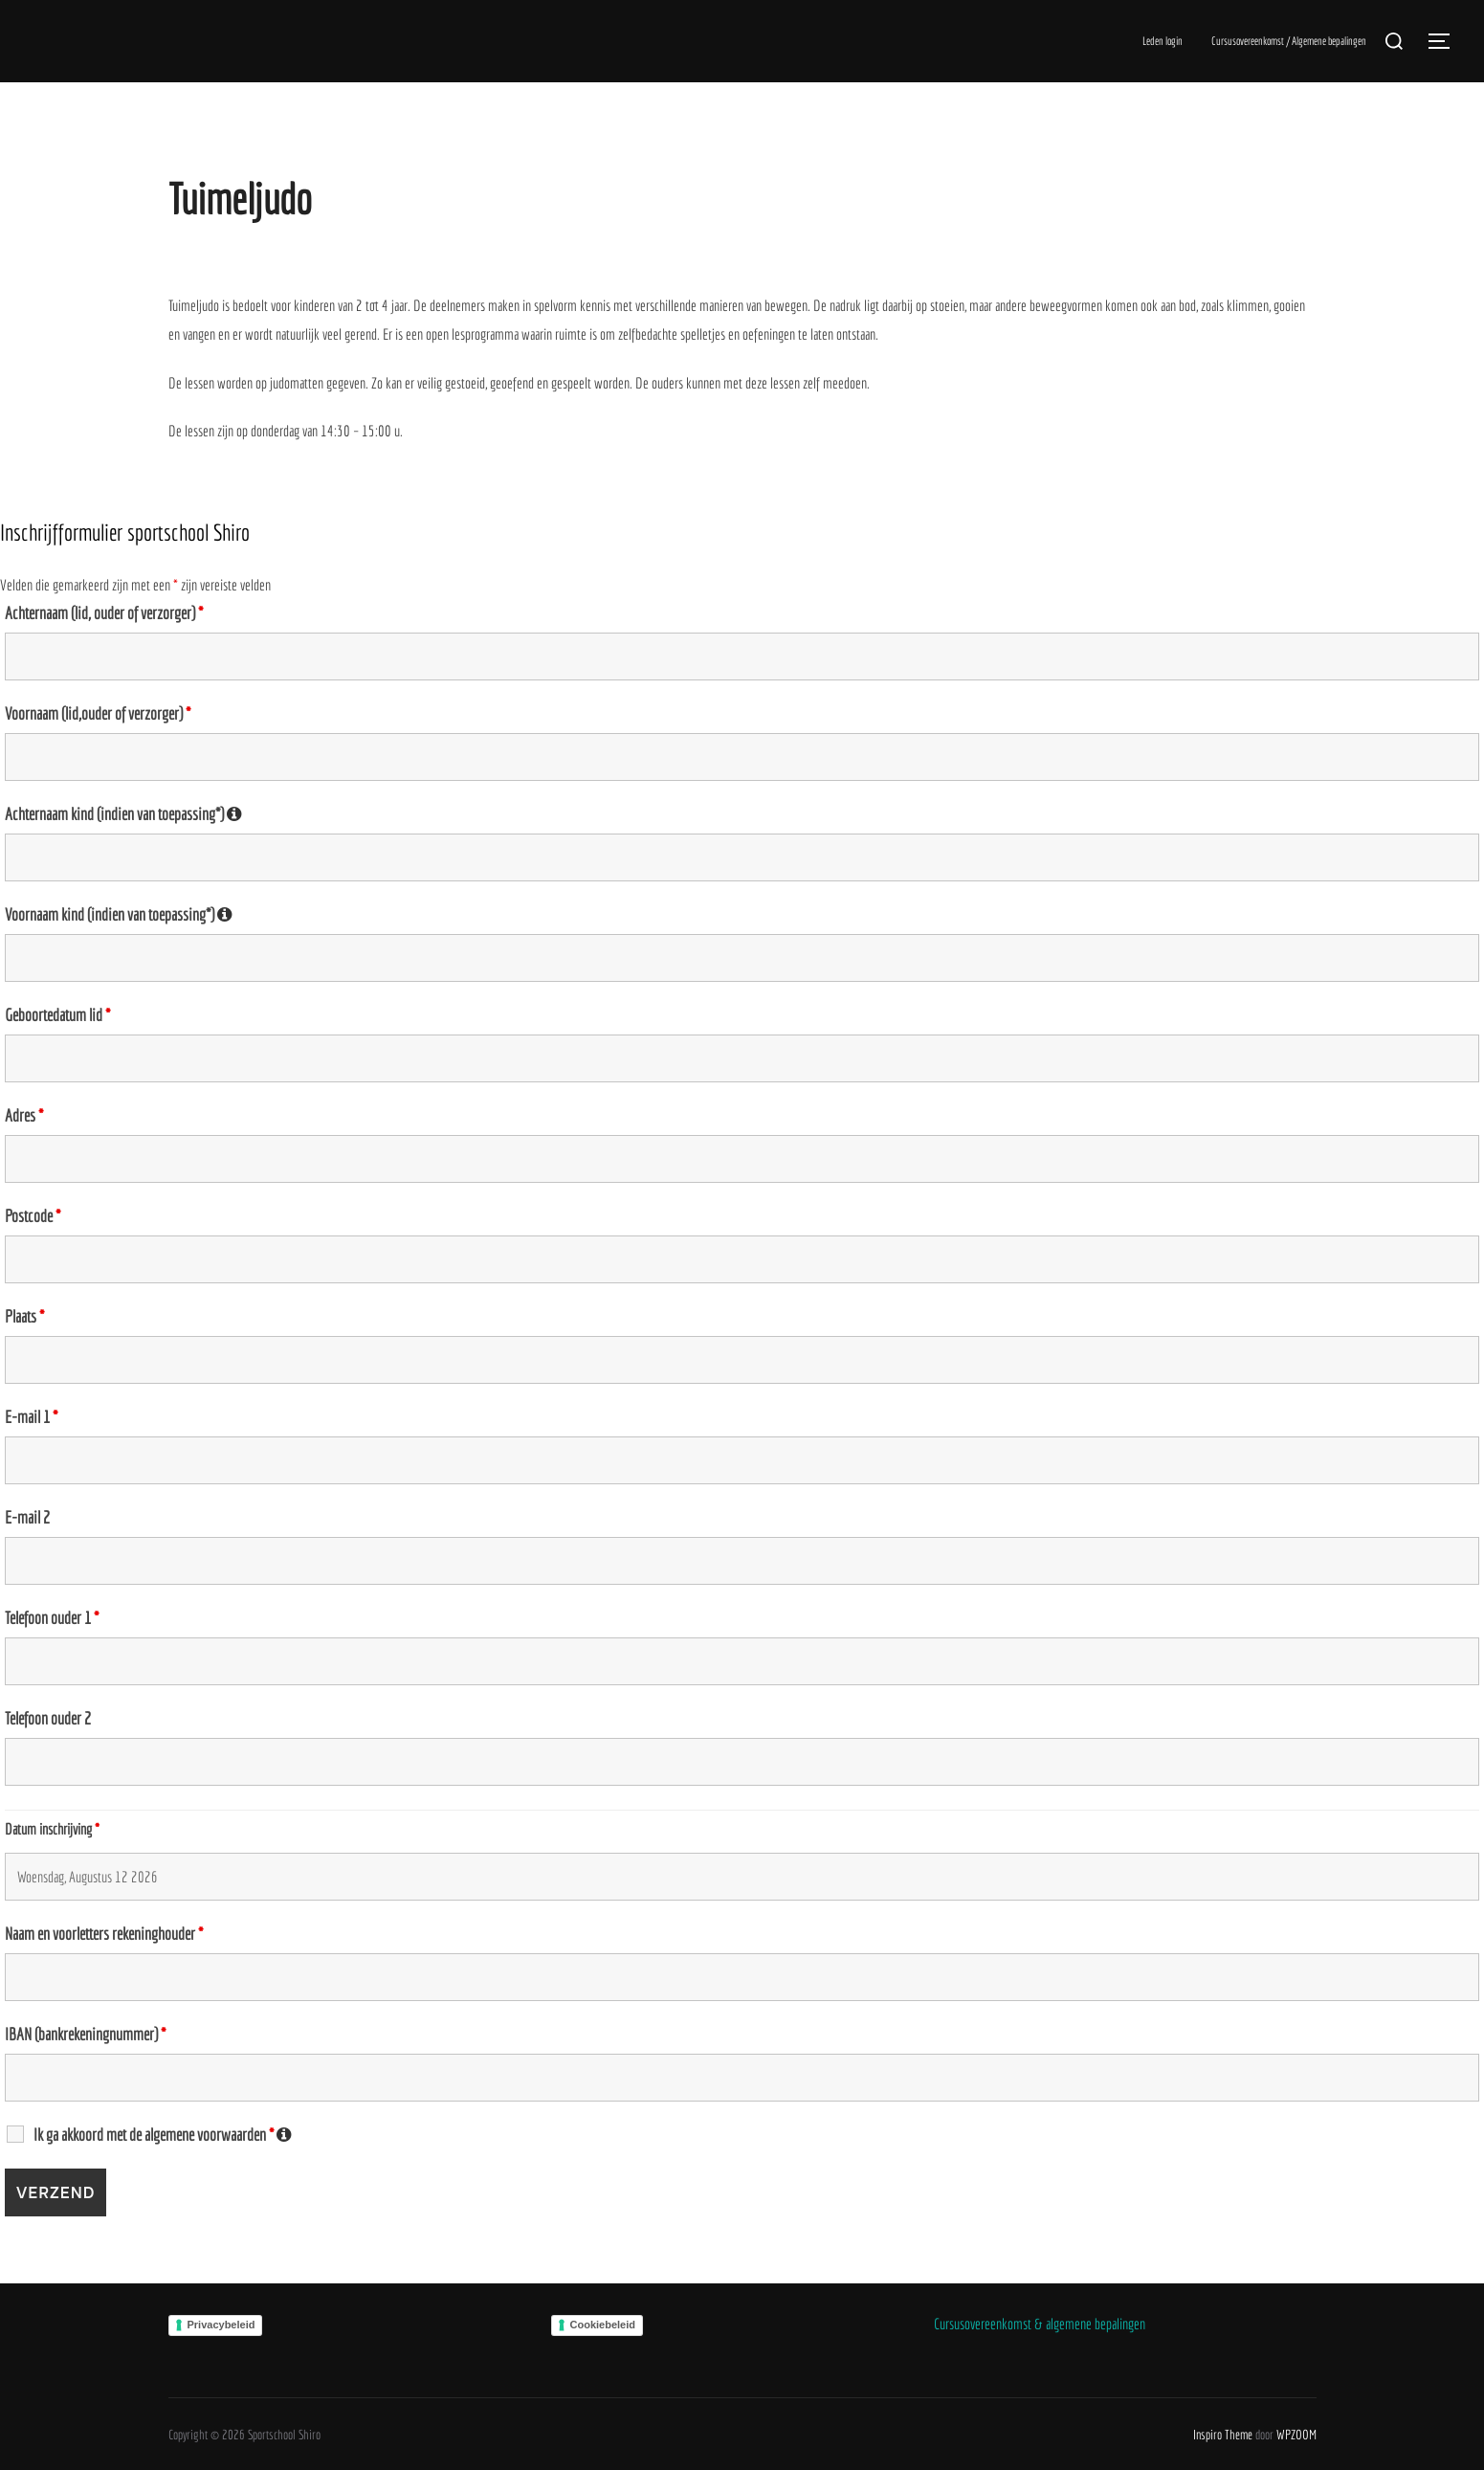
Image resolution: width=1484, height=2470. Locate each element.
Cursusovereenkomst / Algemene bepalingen (1288, 40)
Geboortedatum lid (57, 1015)
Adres (24, 1115)
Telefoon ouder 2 (48, 1718)
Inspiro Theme (1222, 2434)
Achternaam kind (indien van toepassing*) (123, 814)
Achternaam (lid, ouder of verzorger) (104, 613)
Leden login (1162, 40)
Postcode (32, 1216)
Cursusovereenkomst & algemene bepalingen (1039, 2323)
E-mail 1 (31, 1417)
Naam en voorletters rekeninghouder (104, 1934)
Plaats (24, 1316)
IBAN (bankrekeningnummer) (85, 2034)
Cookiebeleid (602, 2324)
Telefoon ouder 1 (52, 1618)
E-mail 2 (27, 1517)
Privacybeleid (221, 2324)
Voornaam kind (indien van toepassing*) (119, 914)
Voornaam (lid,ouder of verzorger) (97, 713)
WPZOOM (1296, 2434)
